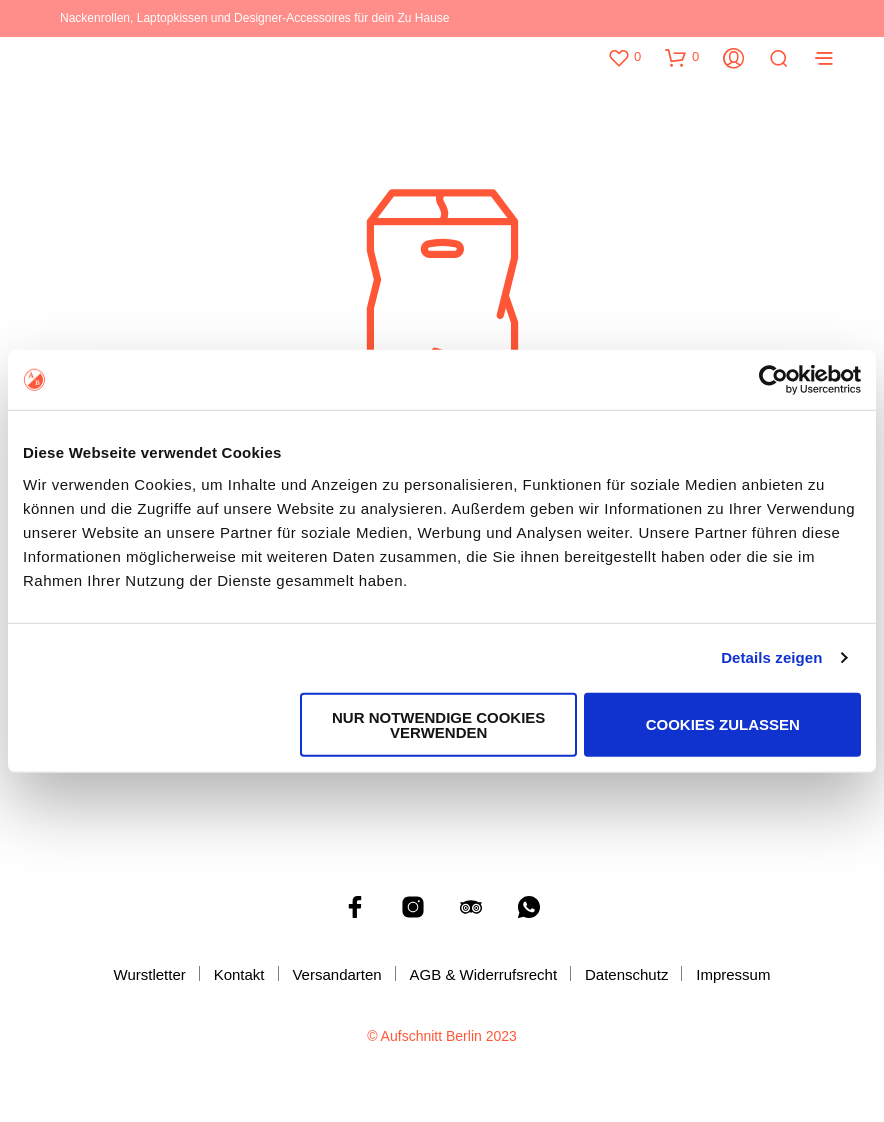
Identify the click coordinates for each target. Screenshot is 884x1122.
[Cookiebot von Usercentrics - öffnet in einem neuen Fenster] (773, 380)
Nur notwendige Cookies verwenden (438, 724)
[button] (624, 57)
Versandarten (336, 974)
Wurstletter (150, 974)
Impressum (733, 974)
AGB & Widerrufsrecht (484, 974)
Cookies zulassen (723, 724)
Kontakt (239, 974)
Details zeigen (771, 657)
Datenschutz (626, 974)
